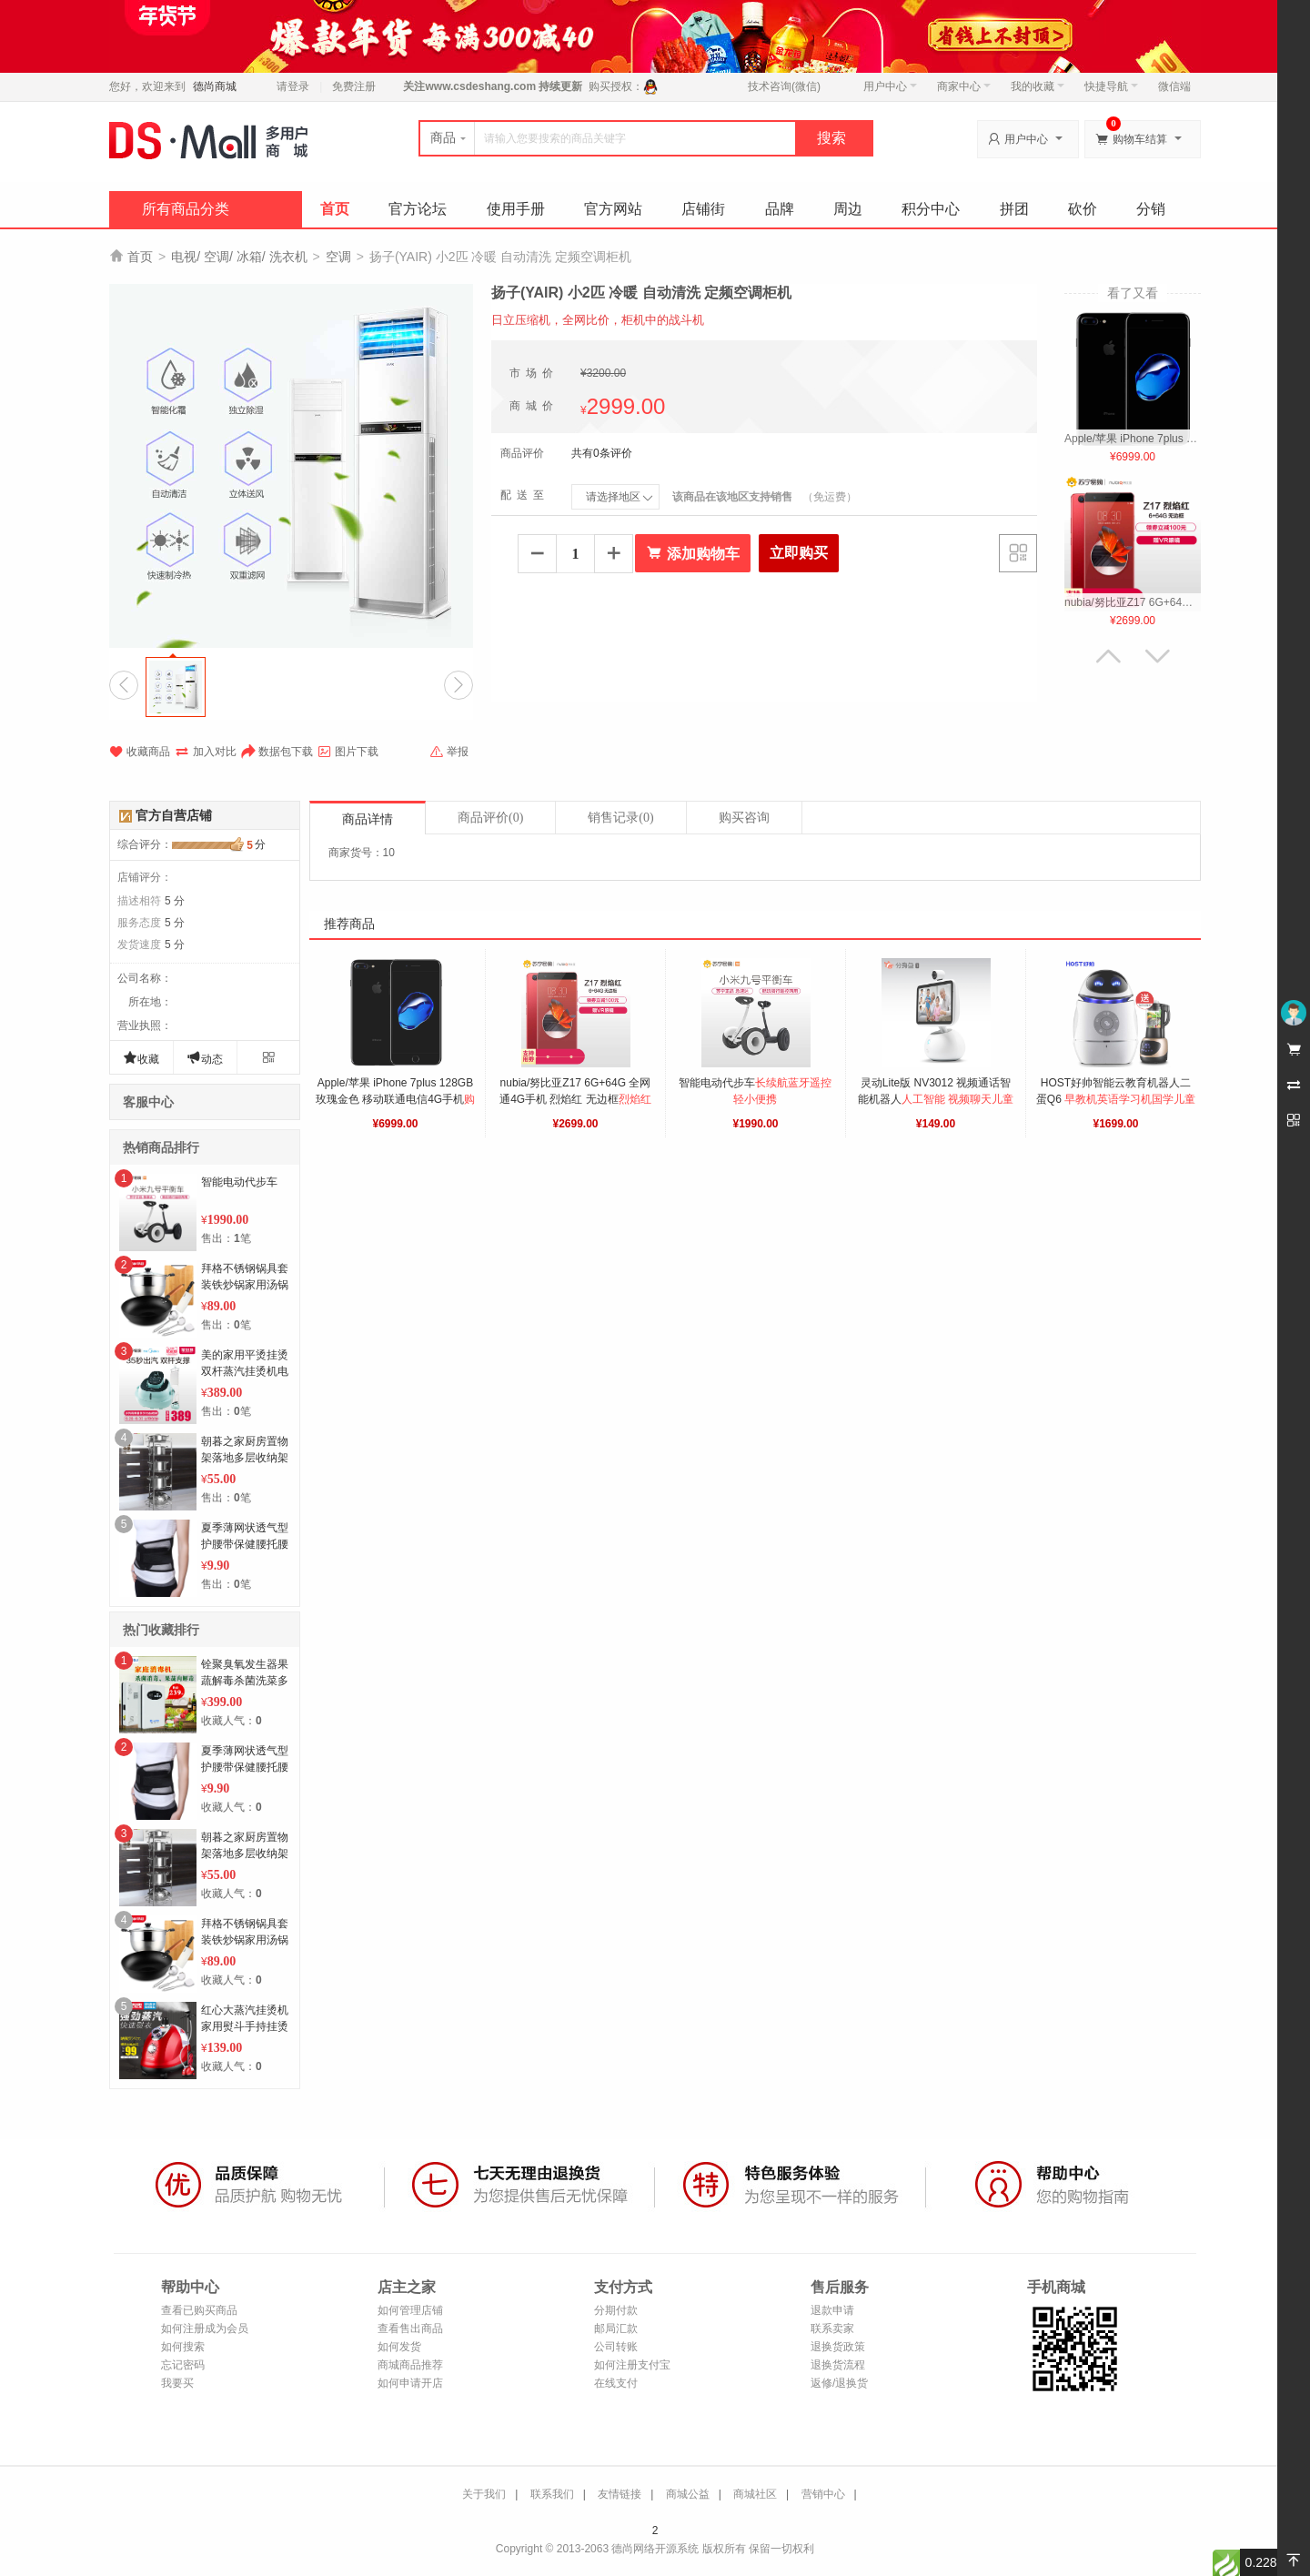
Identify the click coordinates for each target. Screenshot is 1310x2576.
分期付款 (616, 2310)
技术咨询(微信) (784, 86)
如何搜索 (183, 2346)
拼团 (1014, 209)
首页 (334, 209)
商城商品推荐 (410, 2365)
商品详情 (367, 819)
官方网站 (613, 209)
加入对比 (206, 751)
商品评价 (490, 817)
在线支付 (616, 2383)
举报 (449, 751)
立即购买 (799, 553)
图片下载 (347, 751)
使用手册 (516, 209)
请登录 (293, 86)
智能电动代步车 (239, 1182)
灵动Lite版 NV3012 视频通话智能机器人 (935, 1099)
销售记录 (620, 817)
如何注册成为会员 (204, 2328)
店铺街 (703, 209)
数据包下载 (277, 751)
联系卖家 (832, 2328)
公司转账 (616, 2346)
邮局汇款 (616, 2328)
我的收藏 (1037, 86)
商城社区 (755, 2494)
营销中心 (823, 2494)
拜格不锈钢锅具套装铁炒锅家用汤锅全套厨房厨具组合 (244, 1285)
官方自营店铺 (174, 815)
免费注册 (354, 86)
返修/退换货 (839, 2383)
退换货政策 (838, 2346)
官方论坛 (417, 209)
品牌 (779, 209)
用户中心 (890, 86)
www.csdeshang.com (480, 86)
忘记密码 (183, 2365)
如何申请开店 (410, 2383)
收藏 (141, 1058)
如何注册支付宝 (632, 2365)
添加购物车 (693, 553)
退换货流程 (838, 2365)
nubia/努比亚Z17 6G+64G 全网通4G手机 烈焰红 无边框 (576, 1099)
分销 (1150, 209)
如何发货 (399, 2346)
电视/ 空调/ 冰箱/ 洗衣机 (239, 256)
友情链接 (619, 2494)
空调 (338, 256)
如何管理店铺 (410, 2310)
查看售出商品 (410, 2328)
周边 (847, 209)
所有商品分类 (185, 209)
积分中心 (931, 209)
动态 (204, 1058)
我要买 (177, 2383)
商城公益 (688, 2494)
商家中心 (964, 86)
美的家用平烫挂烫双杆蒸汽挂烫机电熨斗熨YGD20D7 (244, 1371)
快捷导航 (1111, 86)
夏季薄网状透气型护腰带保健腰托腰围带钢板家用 (244, 1544)
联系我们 (552, 2494)
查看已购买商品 (199, 2310)
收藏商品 (139, 751)
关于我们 (484, 2494)
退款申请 (832, 2310)
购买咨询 (744, 817)
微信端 (1174, 86)
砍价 (1082, 209)
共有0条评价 (601, 453)
